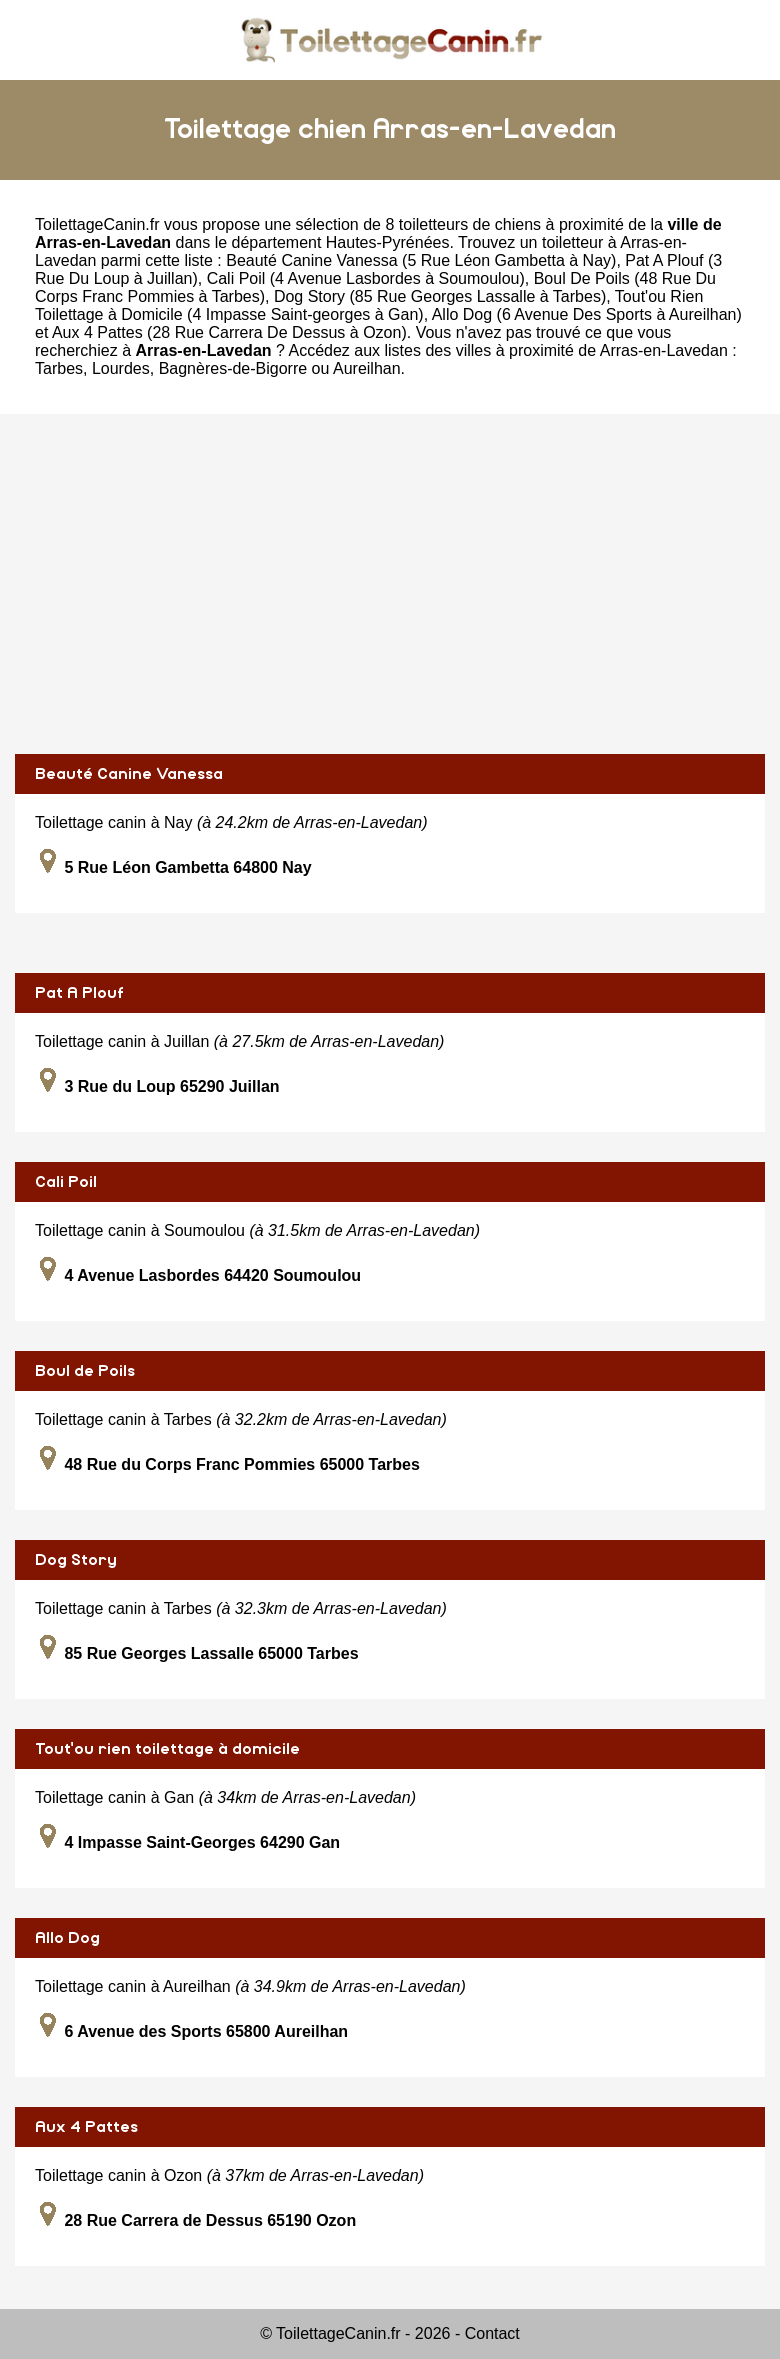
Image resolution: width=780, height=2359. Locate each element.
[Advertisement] (390, 584)
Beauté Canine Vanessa (129, 774)
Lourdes (121, 368)
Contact (492, 2333)
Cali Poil (66, 1182)
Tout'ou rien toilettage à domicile (167, 1749)
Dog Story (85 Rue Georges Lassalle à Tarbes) (440, 296)
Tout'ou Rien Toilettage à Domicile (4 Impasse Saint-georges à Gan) (369, 305)
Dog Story (76, 1560)
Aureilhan (367, 368)
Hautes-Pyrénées (388, 242)
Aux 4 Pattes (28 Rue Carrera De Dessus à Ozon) (229, 332)
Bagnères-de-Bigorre (233, 368)
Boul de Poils (85, 1371)
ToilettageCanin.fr (97, 224)
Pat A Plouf (79, 993)
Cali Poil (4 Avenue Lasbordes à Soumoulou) (366, 278)
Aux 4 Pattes (86, 2127)
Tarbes (59, 368)
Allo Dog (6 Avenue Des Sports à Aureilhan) (587, 314)
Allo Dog (67, 1938)
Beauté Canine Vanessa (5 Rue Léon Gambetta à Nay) (421, 260)
